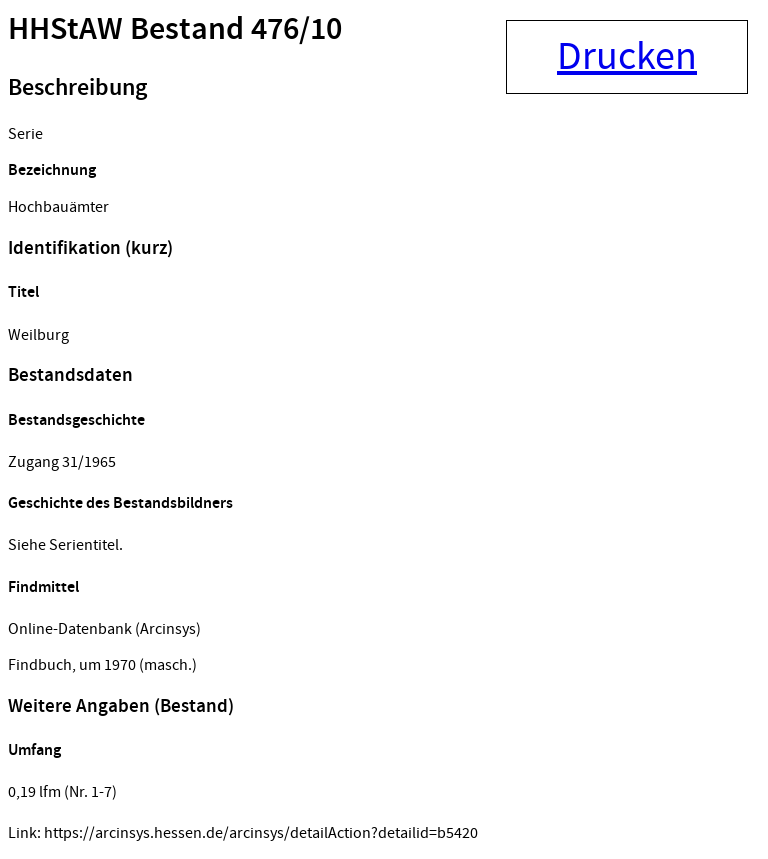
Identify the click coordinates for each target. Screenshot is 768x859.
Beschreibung (77, 88)
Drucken (627, 57)
